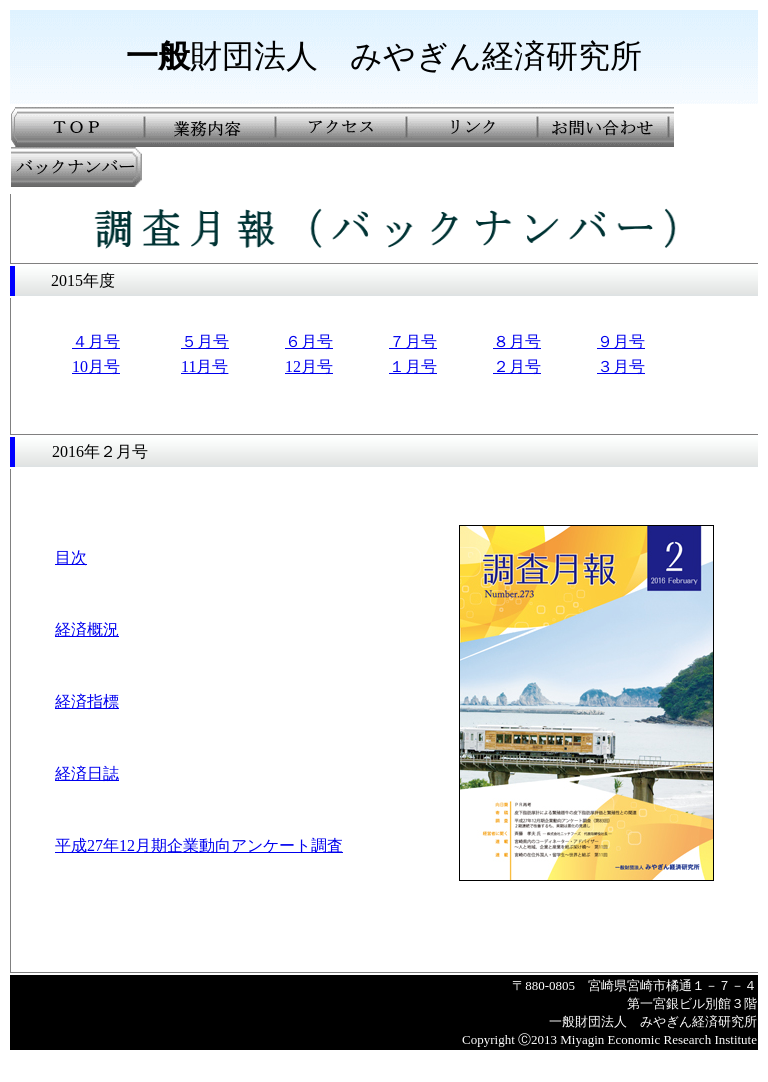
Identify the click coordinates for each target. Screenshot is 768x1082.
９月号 (621, 341)
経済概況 (87, 629)
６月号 (309, 341)
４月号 (96, 341)
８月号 (517, 341)
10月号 (96, 366)
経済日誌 (87, 773)
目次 (71, 557)
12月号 (309, 366)
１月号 (413, 366)
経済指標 (87, 701)
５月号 (205, 341)
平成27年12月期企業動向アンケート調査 (199, 845)
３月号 (621, 366)
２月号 (517, 366)
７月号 (413, 341)
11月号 (204, 366)
